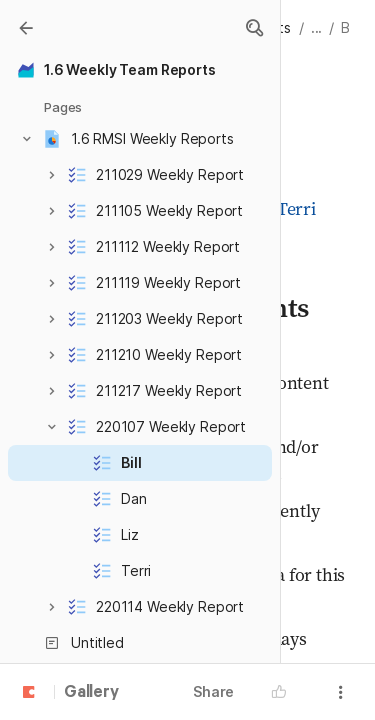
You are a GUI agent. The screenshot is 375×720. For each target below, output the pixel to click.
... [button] (317, 27)
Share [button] (213, 691)
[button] (254, 28)
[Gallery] (26, 28)
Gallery (91, 693)
